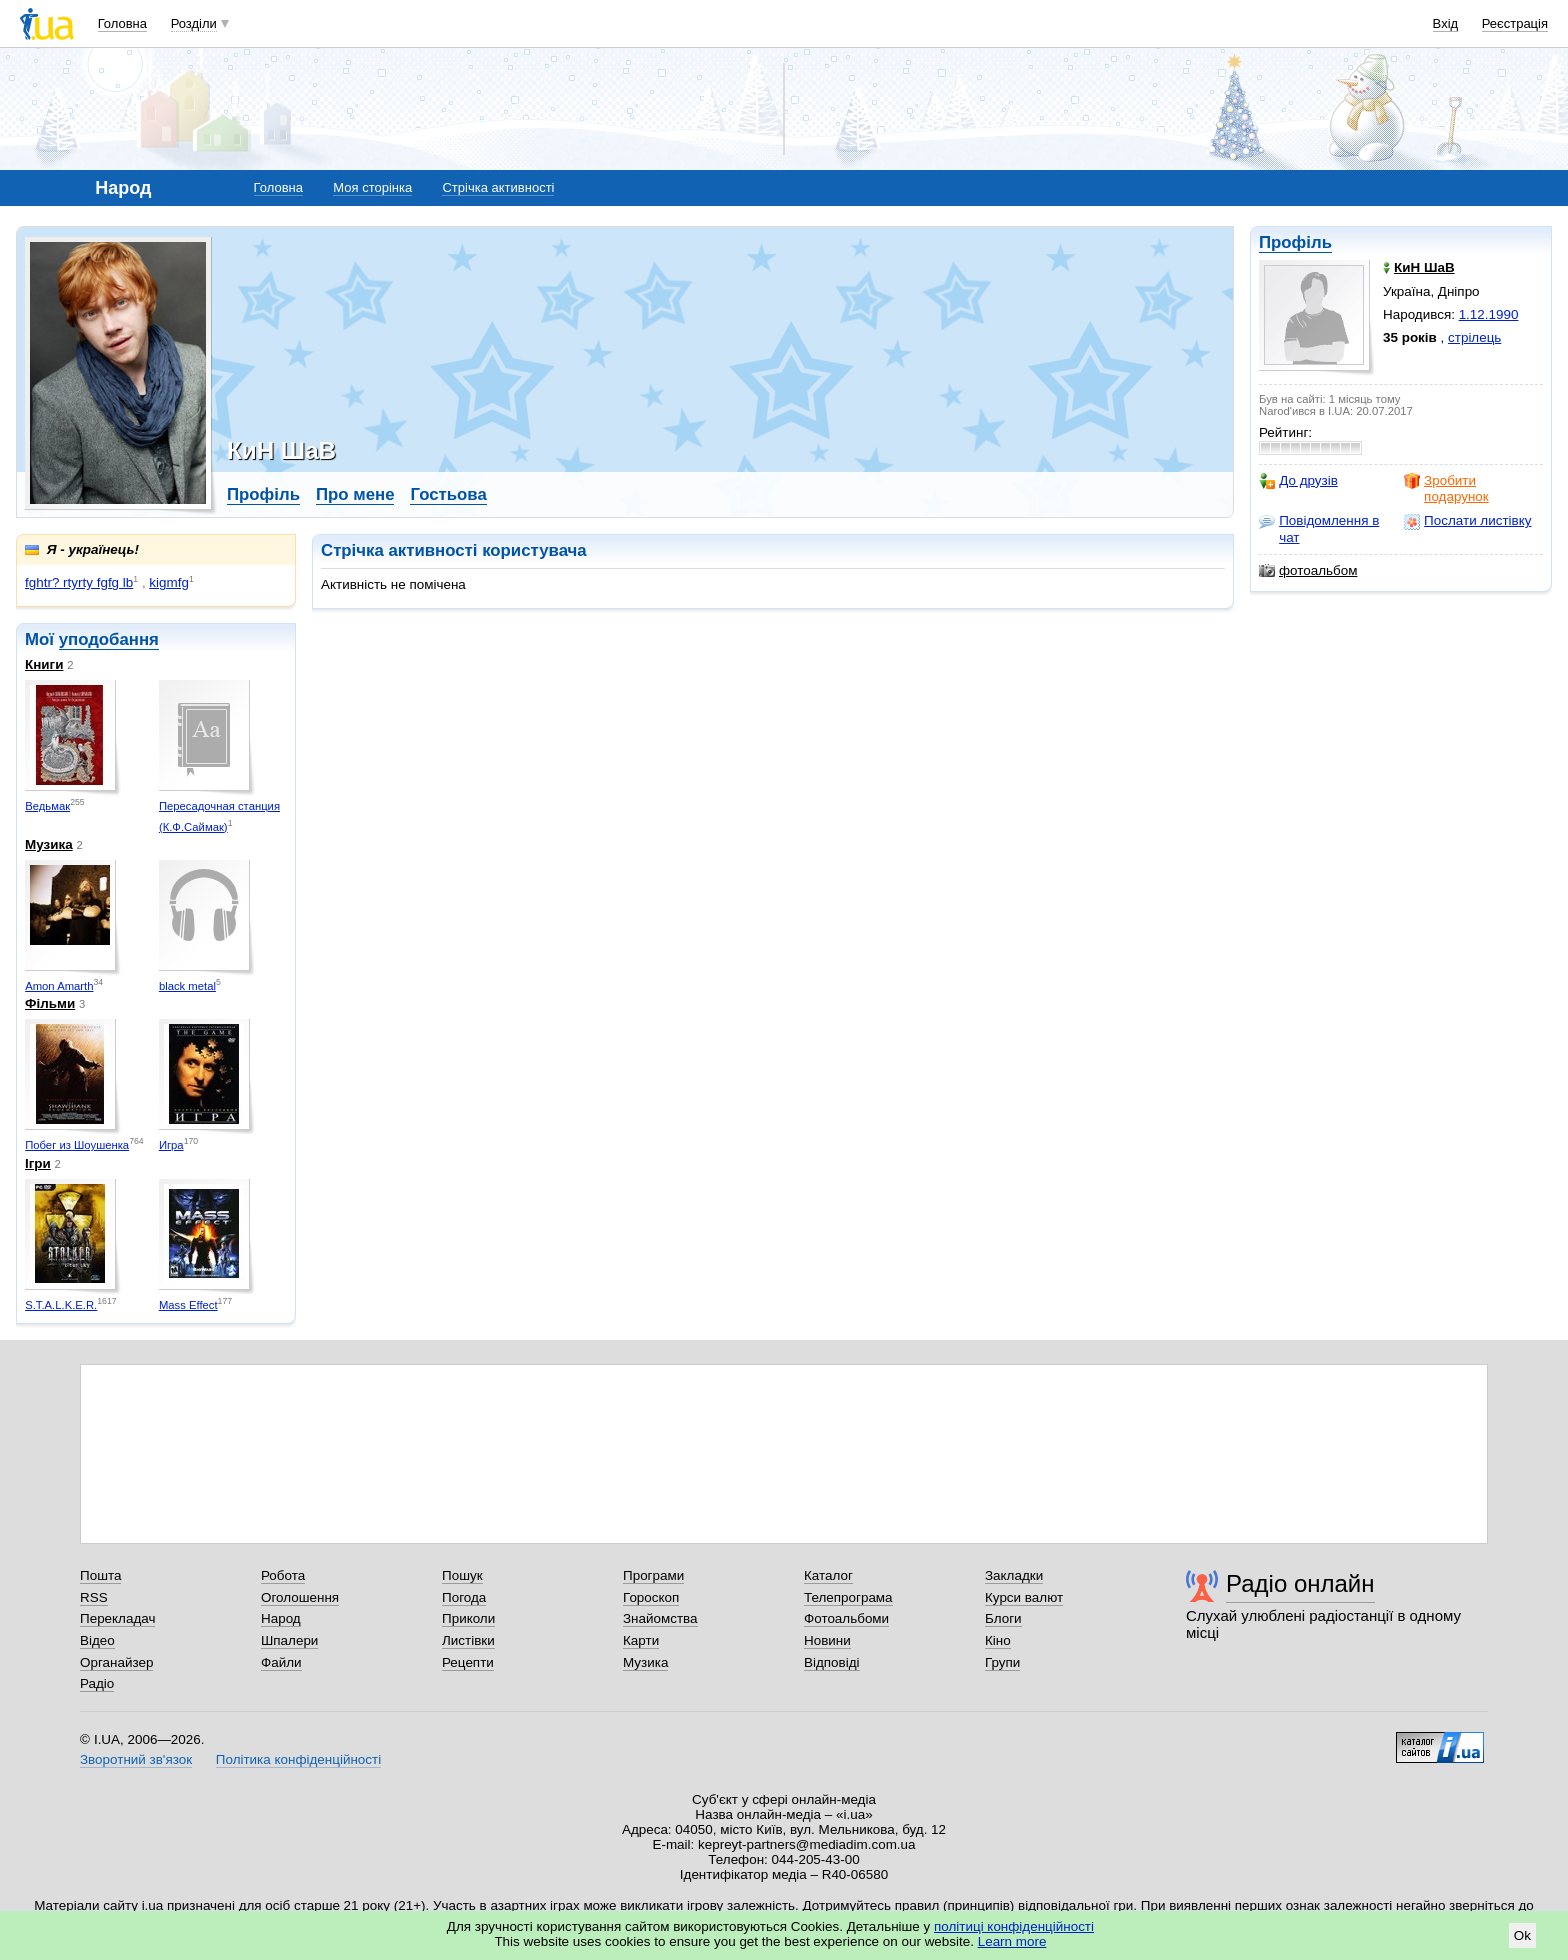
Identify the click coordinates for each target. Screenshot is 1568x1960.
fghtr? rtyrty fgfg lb (79, 582)
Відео (97, 1640)
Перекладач (117, 1618)
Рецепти (468, 1662)
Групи (1002, 1662)
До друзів (1298, 481)
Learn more (1012, 1941)
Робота (283, 1575)
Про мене (355, 494)
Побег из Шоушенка (77, 1145)
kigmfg (169, 582)
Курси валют (1024, 1597)
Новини (827, 1640)
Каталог (828, 1575)
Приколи (468, 1618)
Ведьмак (47, 806)
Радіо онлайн (1300, 1583)
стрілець (1474, 337)
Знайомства (660, 1618)
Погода (464, 1597)
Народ (281, 1618)
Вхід (1446, 23)
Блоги (1003, 1618)
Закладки (1014, 1575)
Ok (1522, 1935)
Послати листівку (1467, 521)
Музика (49, 844)
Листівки (468, 1640)
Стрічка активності (498, 187)
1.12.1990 (1489, 314)
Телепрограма (848, 1597)
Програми (653, 1575)
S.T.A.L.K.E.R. (61, 1305)
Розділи (194, 23)
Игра (171, 1145)
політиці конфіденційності (1014, 1926)
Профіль (1295, 242)
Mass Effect (188, 1305)
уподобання (109, 639)
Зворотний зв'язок (136, 1759)
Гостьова (448, 494)
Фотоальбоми (846, 1618)
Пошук (462, 1575)
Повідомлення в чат (1319, 528)
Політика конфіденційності (298, 1759)
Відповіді (832, 1662)
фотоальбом (1308, 571)
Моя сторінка (372, 187)
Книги (44, 664)
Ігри (38, 1163)
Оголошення (300, 1597)
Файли (281, 1662)
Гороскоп (651, 1597)
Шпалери (289, 1640)
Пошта (100, 1575)
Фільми (50, 1003)
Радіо (97, 1683)
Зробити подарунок (1446, 488)
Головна (122, 23)
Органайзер (116, 1662)
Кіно (998, 1640)
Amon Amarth (59, 986)
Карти (641, 1640)
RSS (94, 1597)
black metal (187, 986)
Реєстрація (1515, 23)
